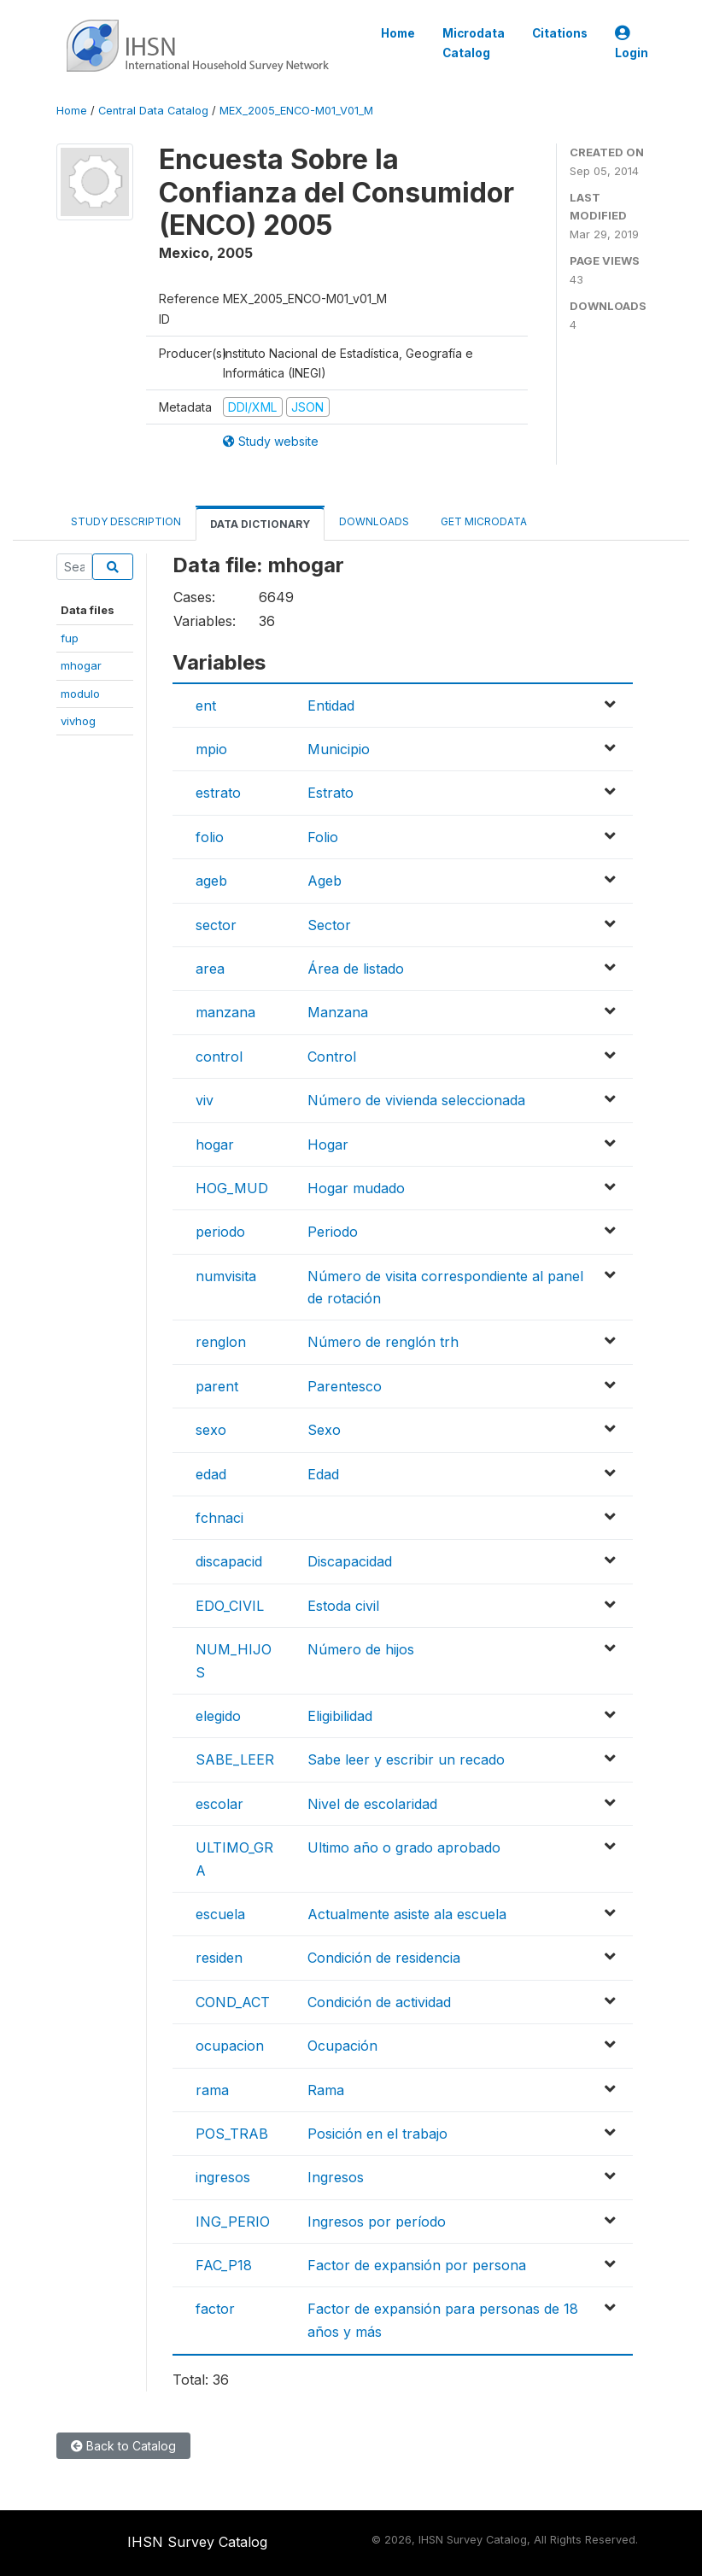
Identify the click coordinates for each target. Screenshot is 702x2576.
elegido (218, 1715)
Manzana (337, 1012)
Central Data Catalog (153, 110)
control (219, 1056)
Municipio (338, 749)
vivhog (78, 721)
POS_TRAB (232, 2133)
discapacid (229, 1561)
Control (331, 1056)
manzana (225, 1012)
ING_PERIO (233, 2221)
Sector (329, 925)
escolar (219, 1803)
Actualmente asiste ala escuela (406, 1914)
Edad (323, 1474)
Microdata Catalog (473, 42)
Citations (560, 33)
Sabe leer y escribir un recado (406, 1759)
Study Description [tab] (126, 521)
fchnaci (219, 1517)
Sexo (324, 1429)
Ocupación (342, 2045)
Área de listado (355, 968)
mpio (211, 749)
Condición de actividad (379, 2002)
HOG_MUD (232, 1188)
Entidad (330, 705)
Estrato (330, 792)
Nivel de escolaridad (372, 1803)
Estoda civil (343, 1605)
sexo (211, 1429)
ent (206, 705)
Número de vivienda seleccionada (416, 1100)
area (210, 968)
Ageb (324, 880)
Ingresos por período (376, 2221)
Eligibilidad (339, 1715)
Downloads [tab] (374, 521)
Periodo (332, 1231)
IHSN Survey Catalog (197, 2541)
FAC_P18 (224, 2265)
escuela (220, 1914)
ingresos (223, 2177)
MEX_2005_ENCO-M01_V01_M (296, 110)
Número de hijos (360, 1649)
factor (215, 2308)
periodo (220, 1231)
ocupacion (230, 2045)
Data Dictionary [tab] (260, 524)
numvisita (226, 1276)
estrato (218, 792)
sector (216, 925)
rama (212, 2090)
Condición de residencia (383, 1957)
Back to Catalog (123, 2445)
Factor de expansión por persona (416, 2265)
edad (211, 1474)
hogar (215, 1144)
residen (219, 1957)
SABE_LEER (235, 1759)
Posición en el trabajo (377, 2133)
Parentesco (344, 1386)
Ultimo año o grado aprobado (403, 1847)
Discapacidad (349, 1561)
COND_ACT (233, 2002)
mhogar (81, 665)
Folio (322, 837)
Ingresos (335, 2177)
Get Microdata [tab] (482, 521)
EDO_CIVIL (230, 1605)
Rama (325, 2090)
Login (631, 43)
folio (210, 837)
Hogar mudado (356, 1188)
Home (398, 33)
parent (217, 1386)
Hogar (327, 1144)
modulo (80, 693)
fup (70, 638)
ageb (211, 880)
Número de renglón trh (383, 1341)
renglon (221, 1341)
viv (205, 1100)
